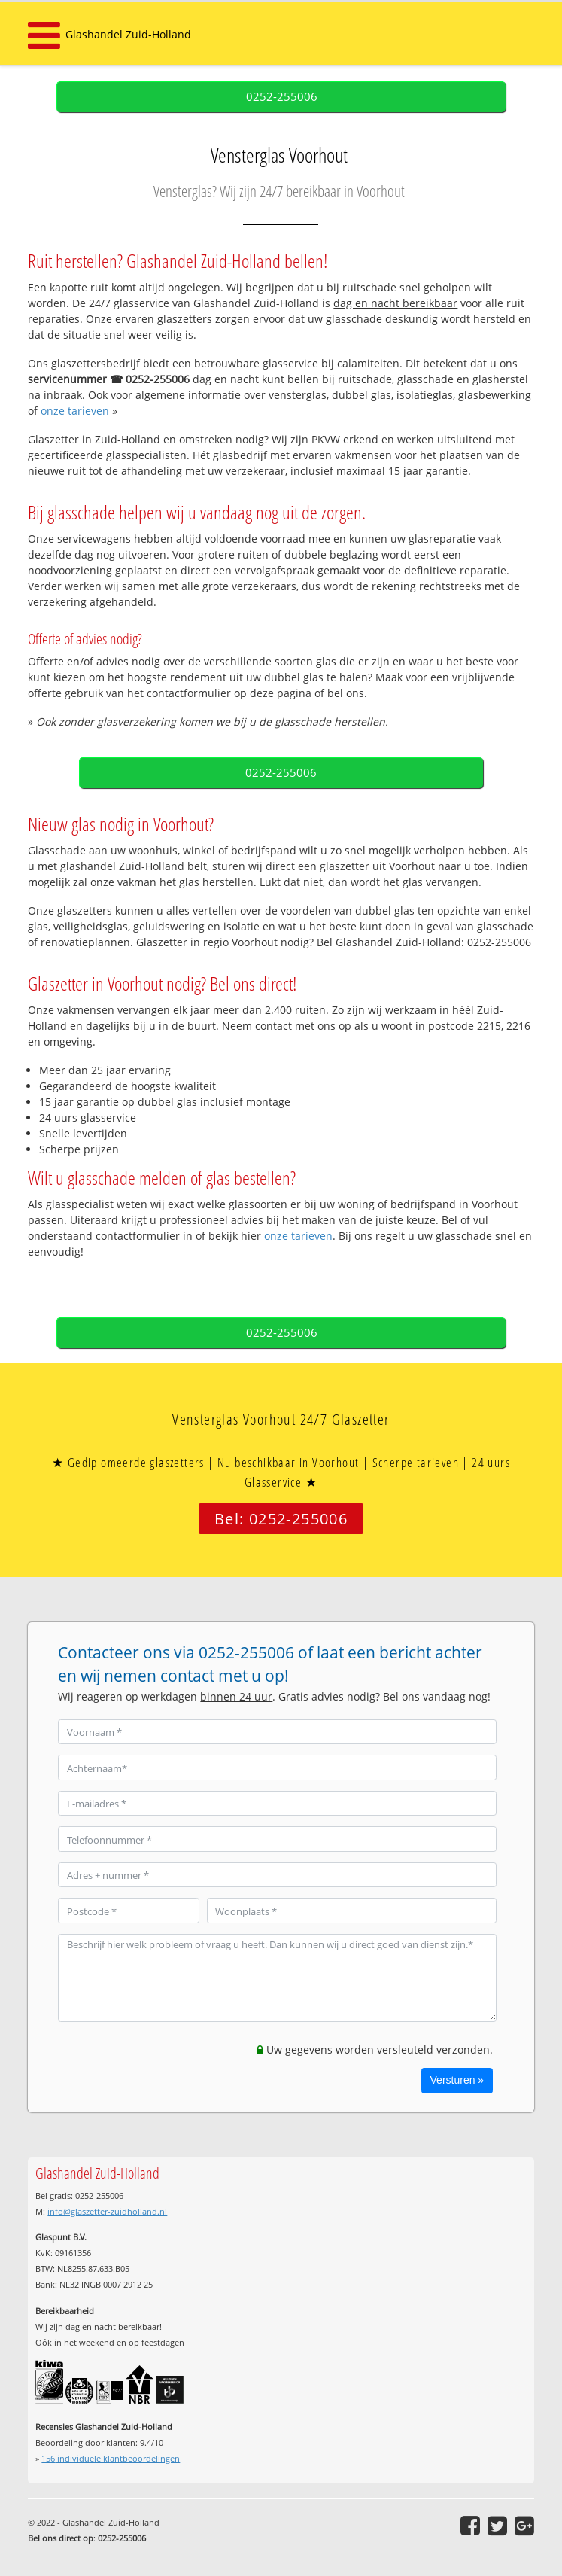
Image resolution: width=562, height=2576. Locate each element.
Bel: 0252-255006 (281, 1519)
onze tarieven (75, 410)
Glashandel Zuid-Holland (128, 34)
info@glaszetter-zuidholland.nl (107, 2211)
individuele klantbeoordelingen (110, 2458)
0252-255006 (281, 97)
